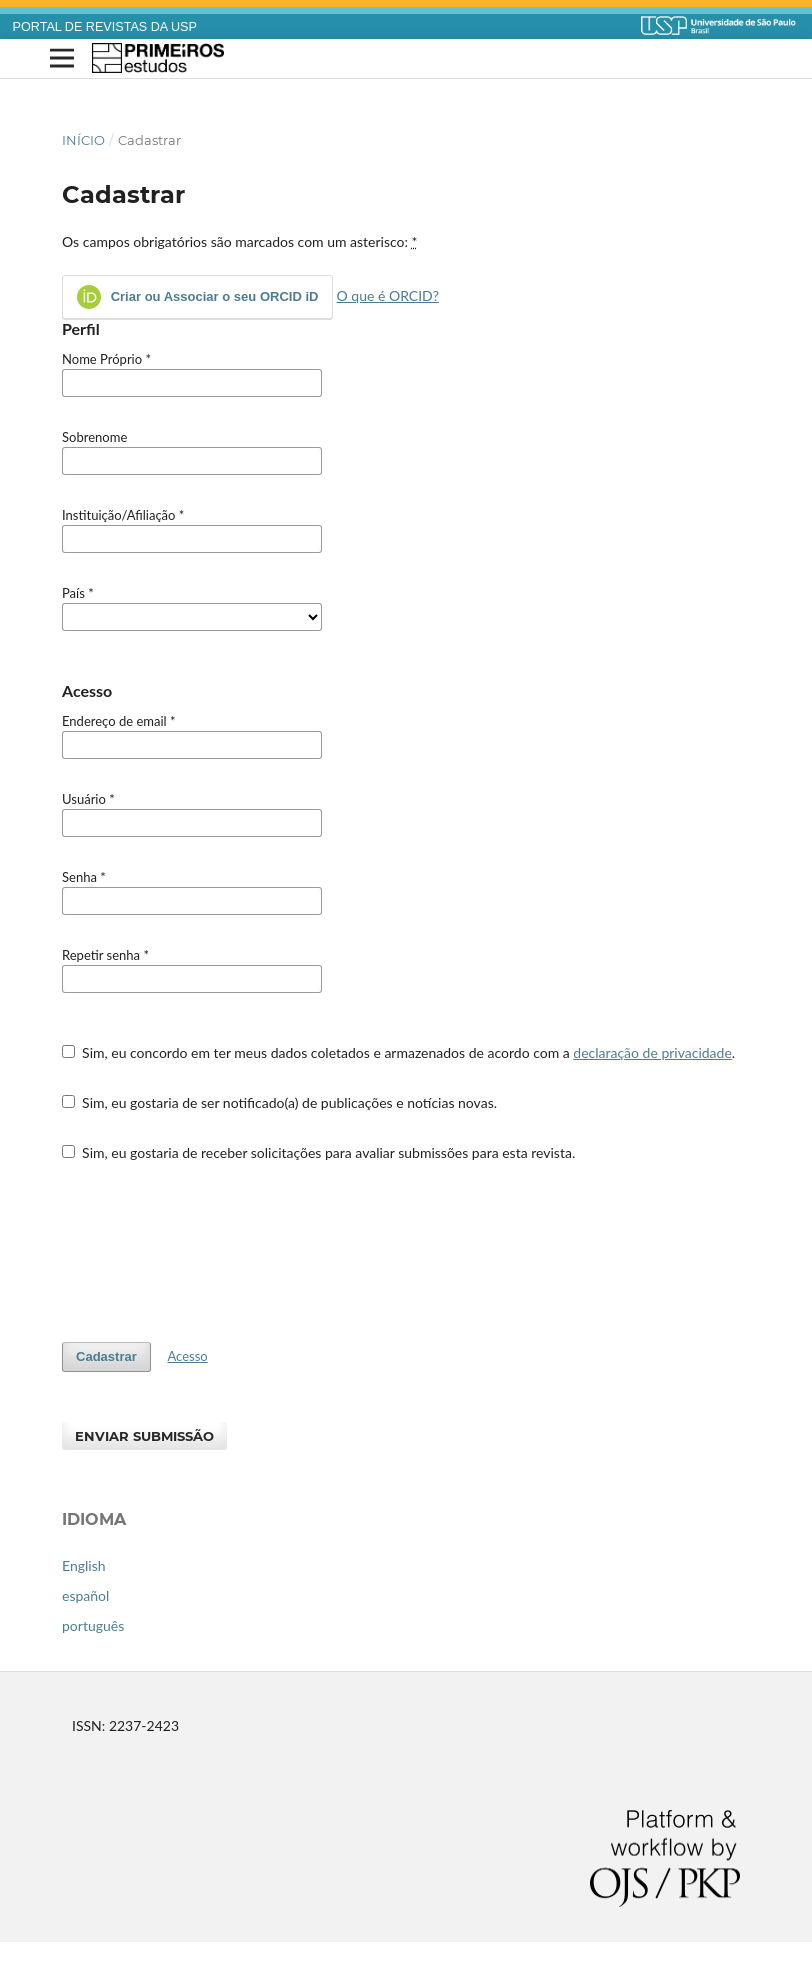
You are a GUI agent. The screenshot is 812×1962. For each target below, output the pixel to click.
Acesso (187, 1356)
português (93, 1625)
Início (83, 140)
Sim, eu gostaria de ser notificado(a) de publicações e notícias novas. (279, 1102)
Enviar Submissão (144, 1436)
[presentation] (214, 1252)
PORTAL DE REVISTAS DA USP (105, 27)
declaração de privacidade (652, 1052)
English (84, 1565)
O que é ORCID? (388, 295)
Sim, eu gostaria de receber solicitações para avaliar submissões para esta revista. (318, 1152)
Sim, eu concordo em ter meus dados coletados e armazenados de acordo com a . (398, 1052)
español (85, 1595)
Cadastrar (106, 1356)
